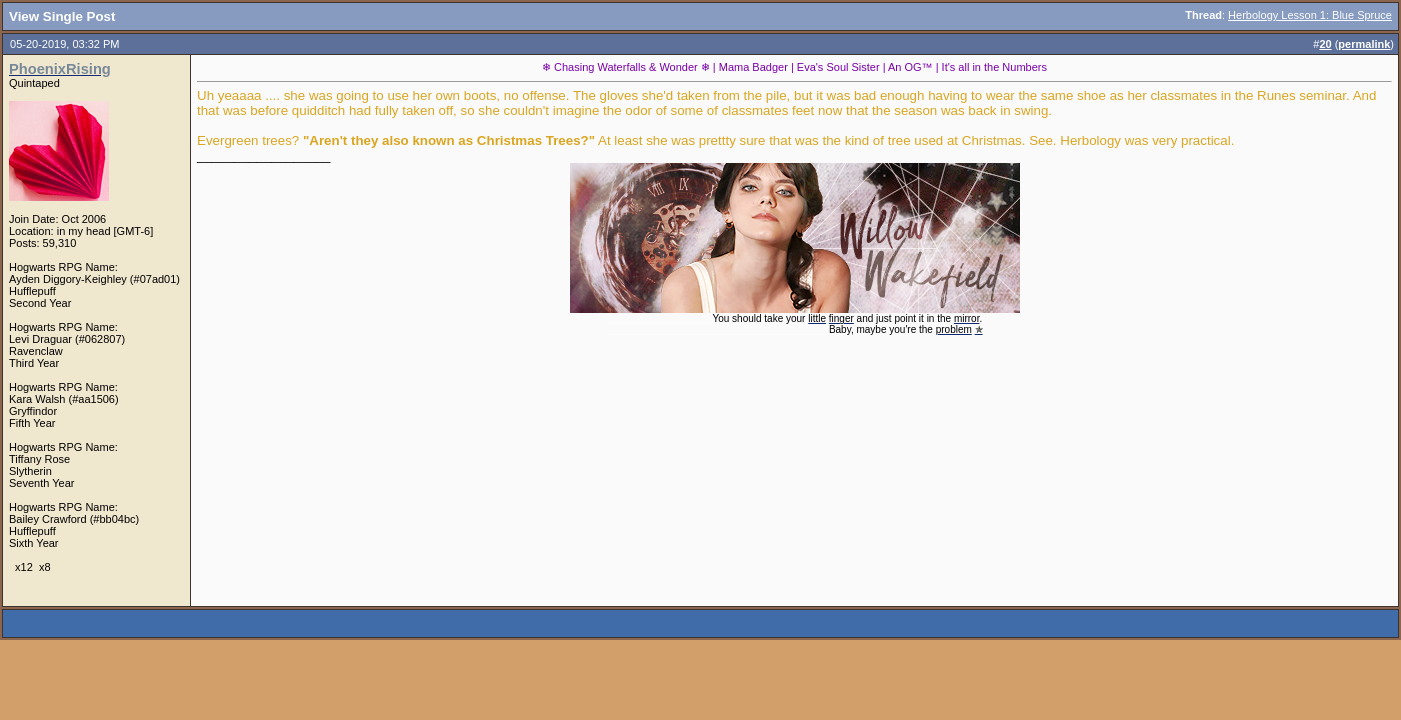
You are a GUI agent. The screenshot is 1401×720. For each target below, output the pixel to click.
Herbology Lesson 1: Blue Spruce (1310, 15)
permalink (1364, 44)
